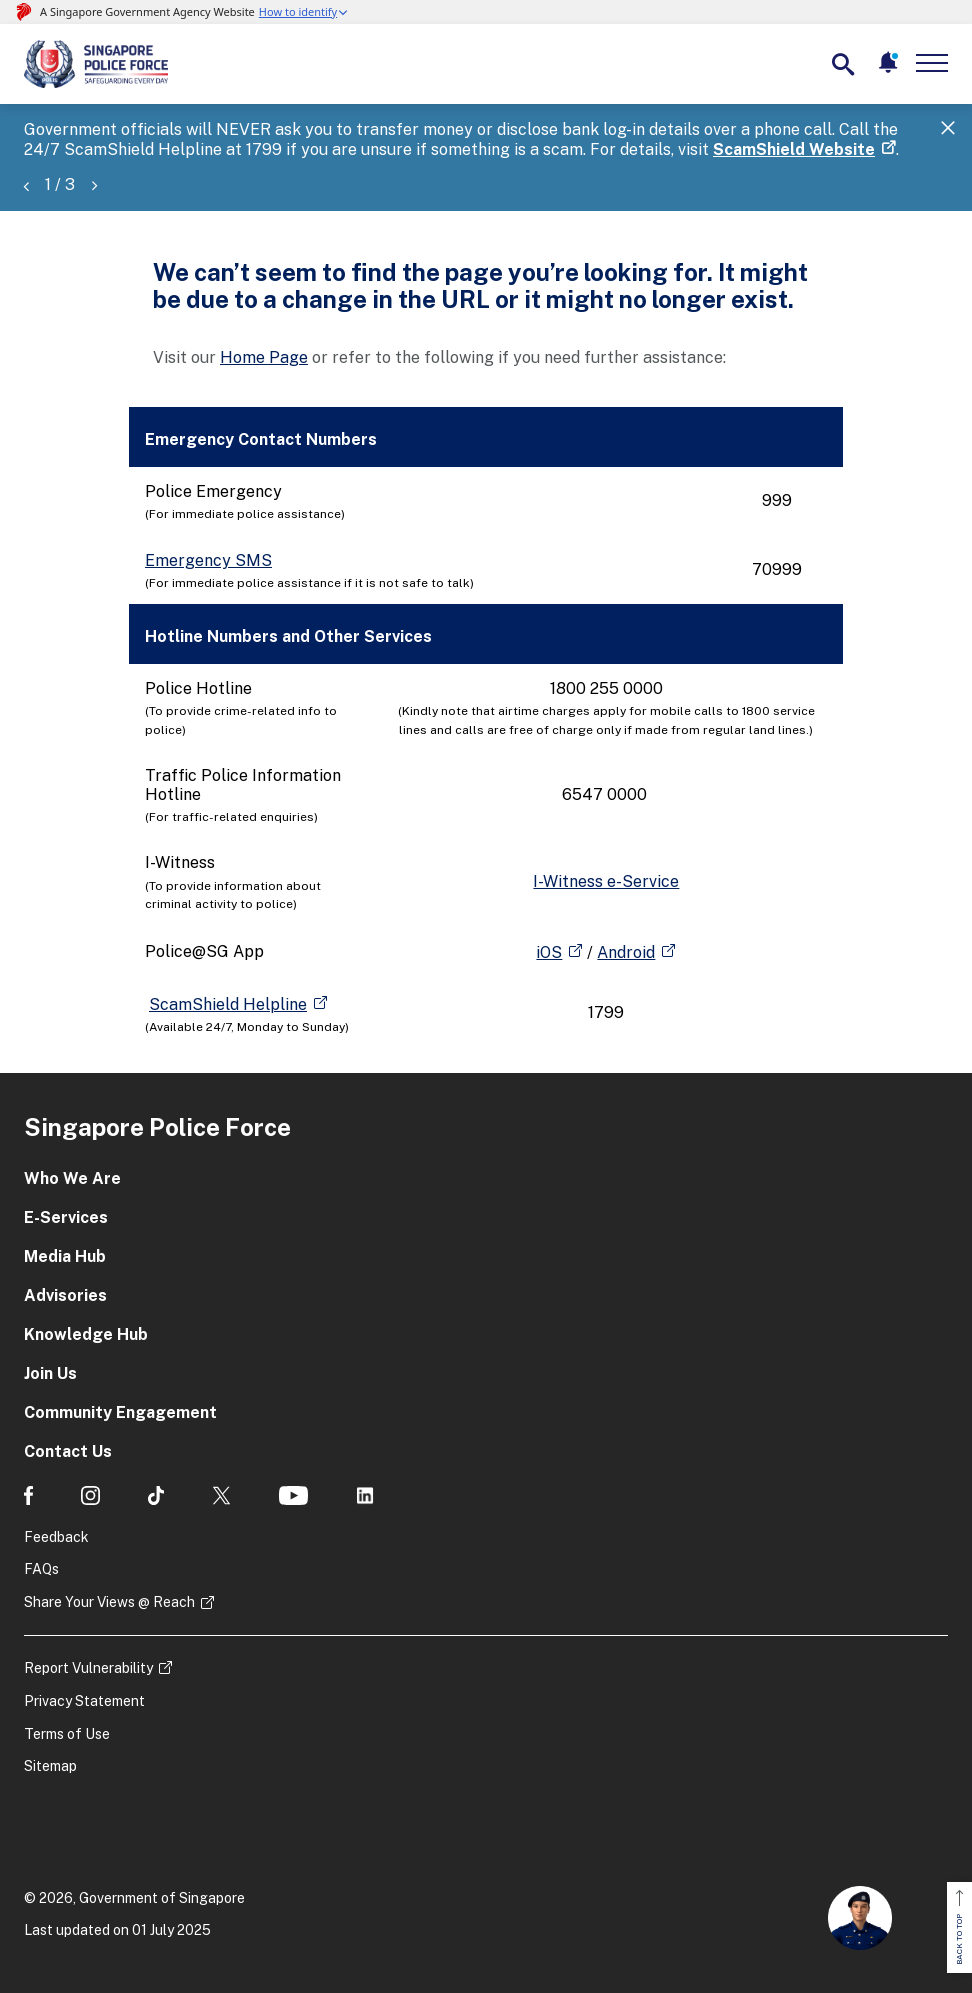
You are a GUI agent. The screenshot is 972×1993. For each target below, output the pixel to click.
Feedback (56, 1537)
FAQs (41, 1569)
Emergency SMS (208, 560)
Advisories (65, 1295)
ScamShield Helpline (228, 1004)
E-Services (66, 1217)
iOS (549, 952)
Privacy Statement (84, 1701)
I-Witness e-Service (606, 881)
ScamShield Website (794, 149)
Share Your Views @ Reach (109, 1602)
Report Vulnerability (88, 1668)
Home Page (264, 357)
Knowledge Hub (86, 1334)
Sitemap (50, 1766)
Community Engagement (120, 1412)
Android (626, 952)
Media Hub (65, 1256)
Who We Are (72, 1178)
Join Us (50, 1373)
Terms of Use (67, 1734)
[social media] (28, 1495)
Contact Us (68, 1451)
